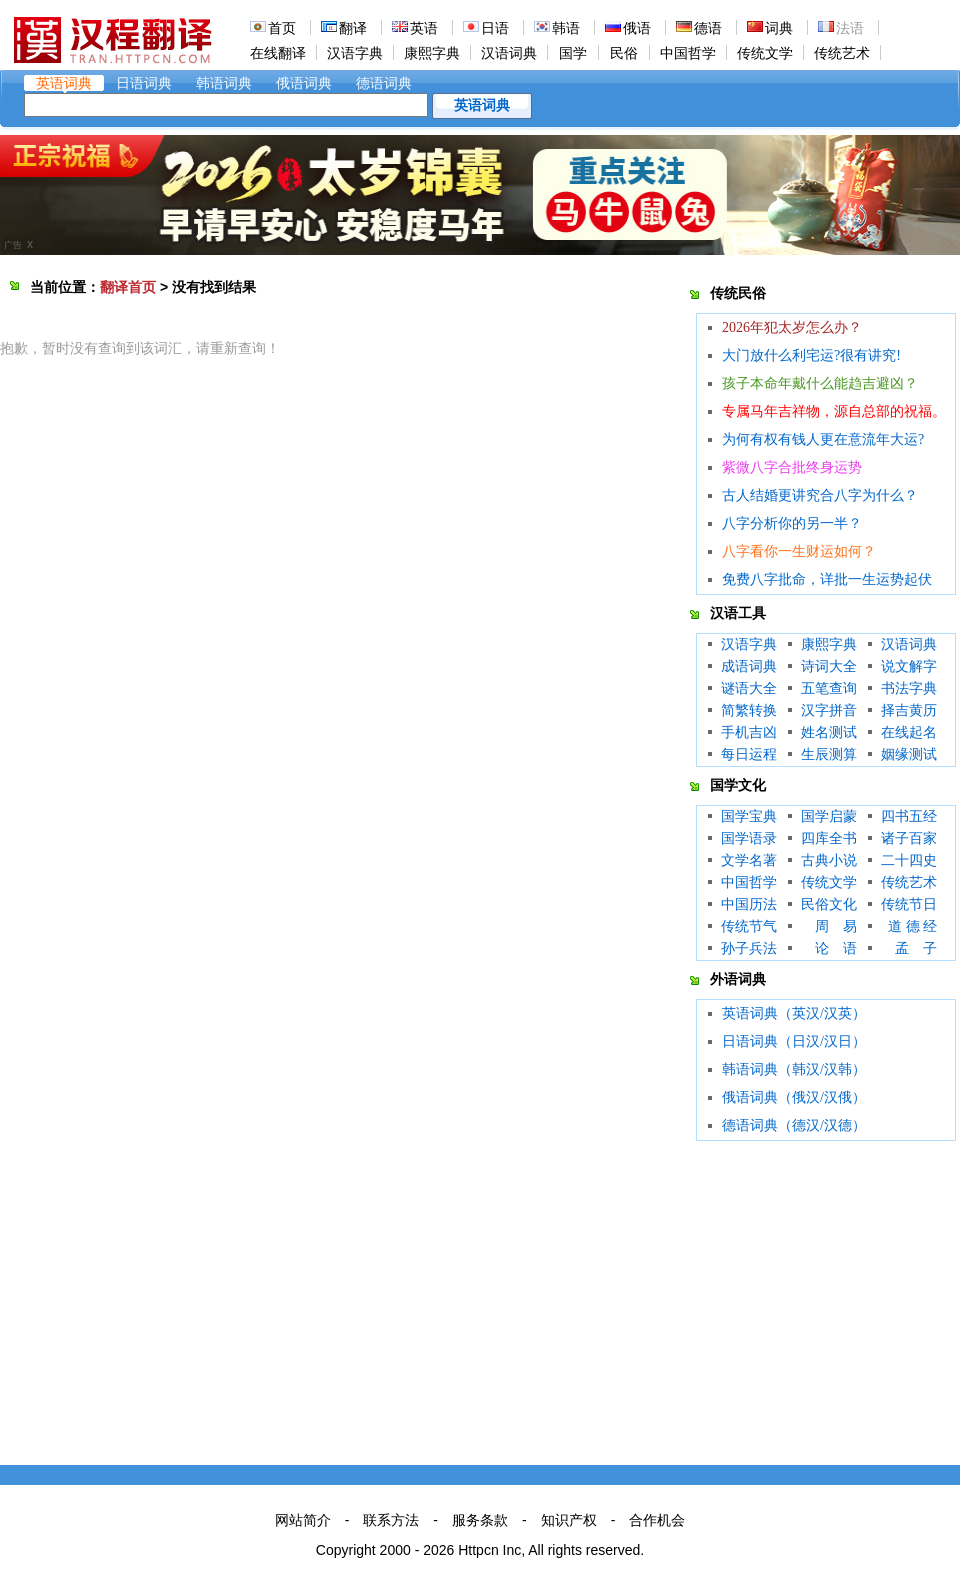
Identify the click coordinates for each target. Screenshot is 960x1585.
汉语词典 (509, 53)
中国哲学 (688, 53)
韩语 (566, 28)
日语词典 (144, 83)
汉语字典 (355, 53)
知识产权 (569, 1520)
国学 (573, 53)
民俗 (624, 53)
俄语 (637, 28)
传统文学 (765, 53)
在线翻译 (278, 53)
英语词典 (64, 83)
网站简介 (303, 1520)
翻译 (353, 28)
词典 (779, 28)
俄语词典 (304, 83)
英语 (424, 28)
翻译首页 (128, 287)
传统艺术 (842, 53)
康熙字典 (432, 53)
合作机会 (657, 1520)
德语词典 (384, 83)
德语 (708, 28)
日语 (495, 28)
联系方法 (391, 1520)
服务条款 (480, 1520)
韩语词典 (224, 83)
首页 (282, 28)
